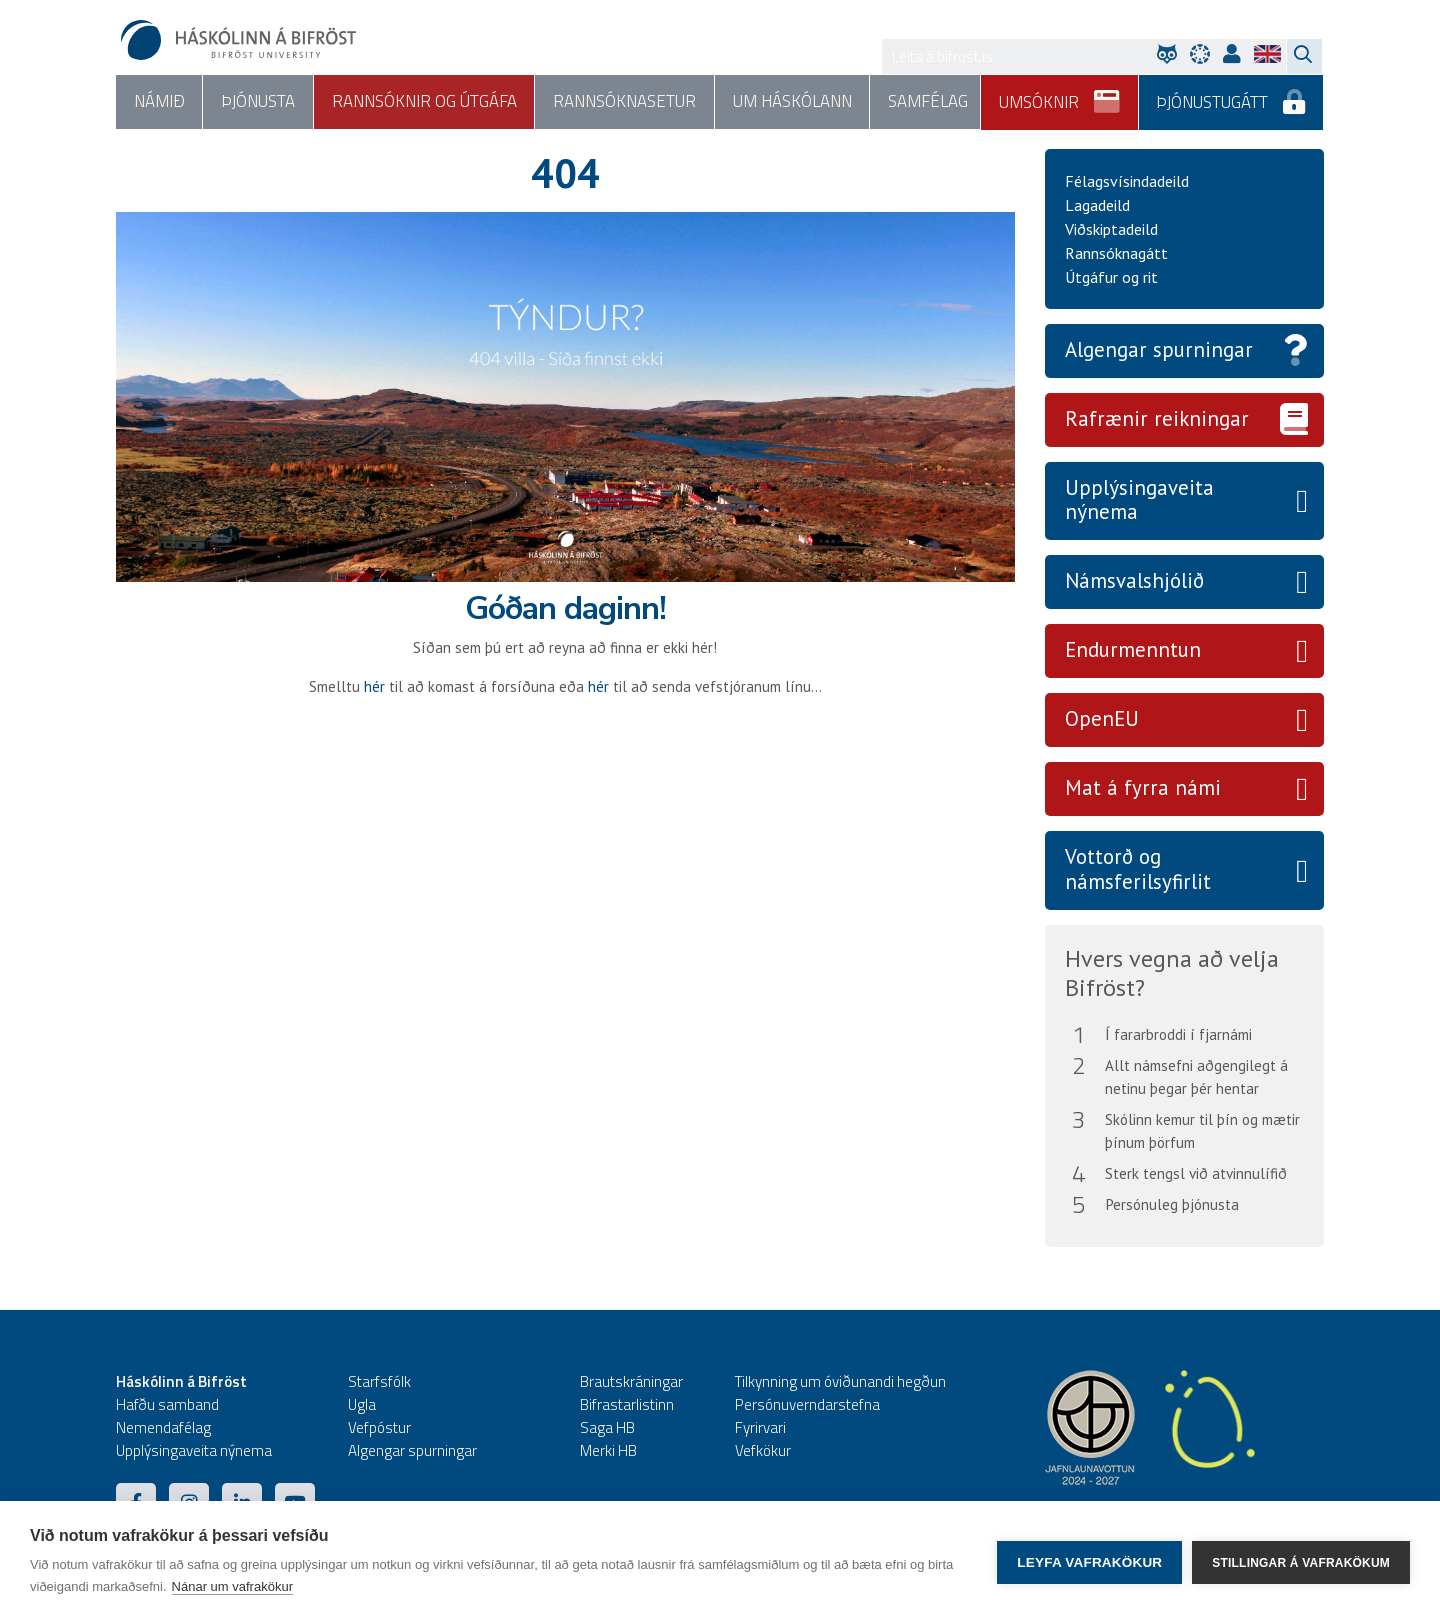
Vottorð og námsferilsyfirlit (1138, 870)
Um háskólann (789, 102)
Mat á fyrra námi (1143, 788)
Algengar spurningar (1159, 349)
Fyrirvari (760, 1427)
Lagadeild (1097, 205)
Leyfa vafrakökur (1089, 1562)
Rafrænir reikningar (1157, 418)
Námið (158, 102)
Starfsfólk (379, 1381)
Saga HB (607, 1427)
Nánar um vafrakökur (232, 1586)
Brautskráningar (631, 1381)
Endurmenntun (1133, 650)
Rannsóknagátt (1116, 253)
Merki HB (608, 1450)
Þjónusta (257, 102)
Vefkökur (763, 1450)
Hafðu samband (167, 1404)
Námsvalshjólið (1134, 581)
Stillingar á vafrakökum (1301, 1562)
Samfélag (924, 102)
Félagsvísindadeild (1127, 181)
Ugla (362, 1404)
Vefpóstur (379, 1427)
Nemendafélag (163, 1427)
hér (374, 686)
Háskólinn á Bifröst (181, 1381)
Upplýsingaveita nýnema (1139, 500)
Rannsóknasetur (622, 102)
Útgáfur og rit (1111, 277)
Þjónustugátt (1231, 95)
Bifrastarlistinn (627, 1404)
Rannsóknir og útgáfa (422, 102)
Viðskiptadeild (1111, 229)
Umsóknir (1060, 95)
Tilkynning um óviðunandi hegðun (840, 1381)
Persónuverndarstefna (807, 1404)
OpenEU (1102, 719)
